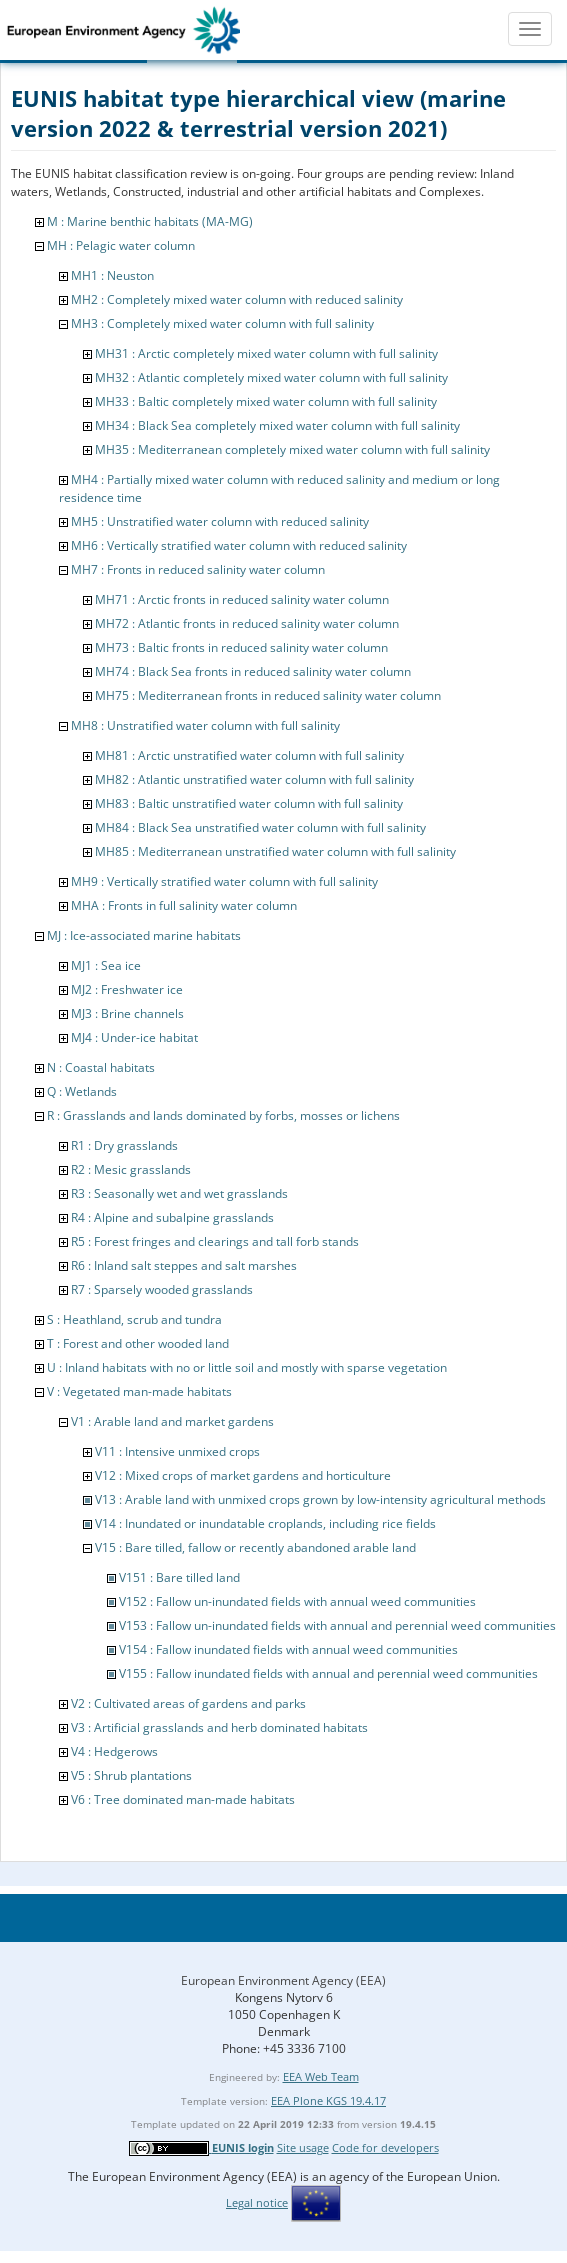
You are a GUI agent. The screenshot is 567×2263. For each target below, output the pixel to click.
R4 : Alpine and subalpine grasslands (172, 1217)
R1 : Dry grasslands (124, 1145)
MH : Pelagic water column (121, 245)
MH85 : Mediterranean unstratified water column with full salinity (275, 851)
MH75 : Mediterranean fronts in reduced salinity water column (268, 695)
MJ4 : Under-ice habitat (134, 1037)
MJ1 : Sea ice (106, 965)
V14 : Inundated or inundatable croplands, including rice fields (265, 1523)
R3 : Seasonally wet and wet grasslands (179, 1193)
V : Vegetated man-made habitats (139, 1391)
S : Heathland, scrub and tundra (134, 1319)
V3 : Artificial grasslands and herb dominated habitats (219, 1727)
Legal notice (257, 2202)
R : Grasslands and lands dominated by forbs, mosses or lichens (223, 1115)
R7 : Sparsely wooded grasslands (162, 1289)
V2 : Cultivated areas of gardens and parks (188, 1703)
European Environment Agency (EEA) (283, 1980)
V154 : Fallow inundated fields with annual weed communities (288, 1649)
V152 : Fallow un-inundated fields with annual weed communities (297, 1601)
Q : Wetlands (82, 1091)
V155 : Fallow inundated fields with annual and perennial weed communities (328, 1673)
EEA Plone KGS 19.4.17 (328, 2100)
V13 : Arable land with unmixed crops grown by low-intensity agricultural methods (320, 1499)
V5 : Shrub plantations (131, 1775)
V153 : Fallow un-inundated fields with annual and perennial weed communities (337, 1625)
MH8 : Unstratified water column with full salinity (205, 725)
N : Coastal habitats (101, 1067)
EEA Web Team (321, 2076)
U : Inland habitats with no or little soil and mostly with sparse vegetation (247, 1367)
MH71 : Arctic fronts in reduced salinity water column (242, 599)
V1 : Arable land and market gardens (172, 1421)
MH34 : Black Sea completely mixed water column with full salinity (277, 425)
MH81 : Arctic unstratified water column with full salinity (249, 755)
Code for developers (385, 2147)
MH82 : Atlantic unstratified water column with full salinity (254, 779)
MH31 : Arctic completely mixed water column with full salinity (266, 353)
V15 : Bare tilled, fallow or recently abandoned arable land (255, 1547)
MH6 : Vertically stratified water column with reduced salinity (239, 545)
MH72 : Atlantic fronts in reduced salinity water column (247, 623)
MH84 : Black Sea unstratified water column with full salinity (260, 827)
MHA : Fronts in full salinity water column (184, 905)
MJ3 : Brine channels (127, 1013)
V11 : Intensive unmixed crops (177, 1451)
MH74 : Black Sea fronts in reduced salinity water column (253, 671)
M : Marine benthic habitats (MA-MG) (150, 221)
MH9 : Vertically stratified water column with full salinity (224, 881)
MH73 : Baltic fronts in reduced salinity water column (241, 647)
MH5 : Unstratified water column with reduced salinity (220, 521)
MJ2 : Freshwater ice (127, 989)
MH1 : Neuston (112, 275)
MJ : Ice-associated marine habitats (144, 935)
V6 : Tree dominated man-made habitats (183, 1799)
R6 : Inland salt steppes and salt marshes (184, 1265)
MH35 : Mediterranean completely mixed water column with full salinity (292, 449)
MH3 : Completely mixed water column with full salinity (222, 323)
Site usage (303, 2147)
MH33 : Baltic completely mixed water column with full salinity (266, 401)
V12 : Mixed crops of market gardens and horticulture (243, 1475)
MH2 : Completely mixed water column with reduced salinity (237, 299)
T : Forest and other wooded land (138, 1343)
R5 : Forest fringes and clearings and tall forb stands (215, 1241)
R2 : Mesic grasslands (131, 1169)
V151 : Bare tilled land (179, 1577)
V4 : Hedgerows (114, 1751)
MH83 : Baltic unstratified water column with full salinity (249, 803)
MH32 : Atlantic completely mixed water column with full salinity (271, 377)
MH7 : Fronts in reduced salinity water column (198, 569)
